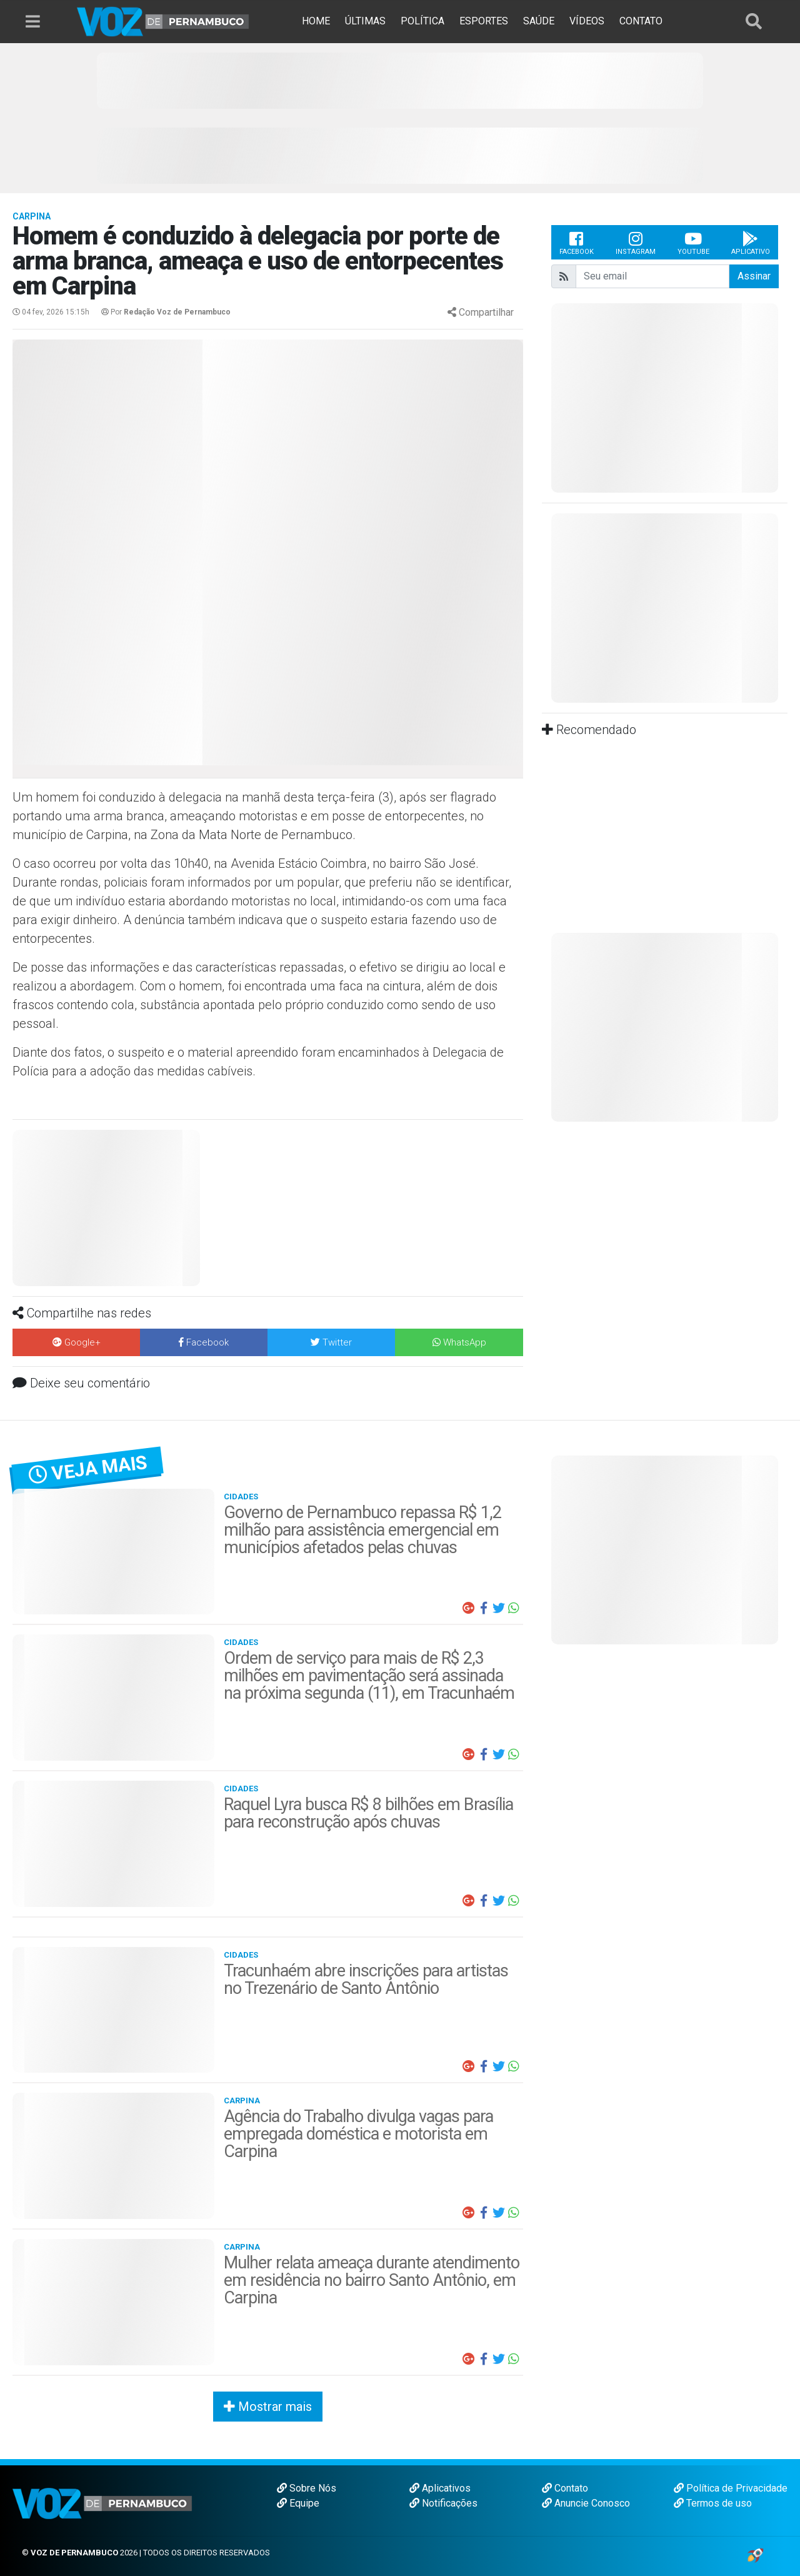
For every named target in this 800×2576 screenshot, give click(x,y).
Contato (565, 2488)
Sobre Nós (306, 2488)
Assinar (754, 276)
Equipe (298, 2503)
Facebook (576, 242)
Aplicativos (440, 2488)
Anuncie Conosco (586, 2503)
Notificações (443, 2503)
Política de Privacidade (731, 2488)
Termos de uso (713, 2503)
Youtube (693, 242)
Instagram (636, 242)
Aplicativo (750, 242)
